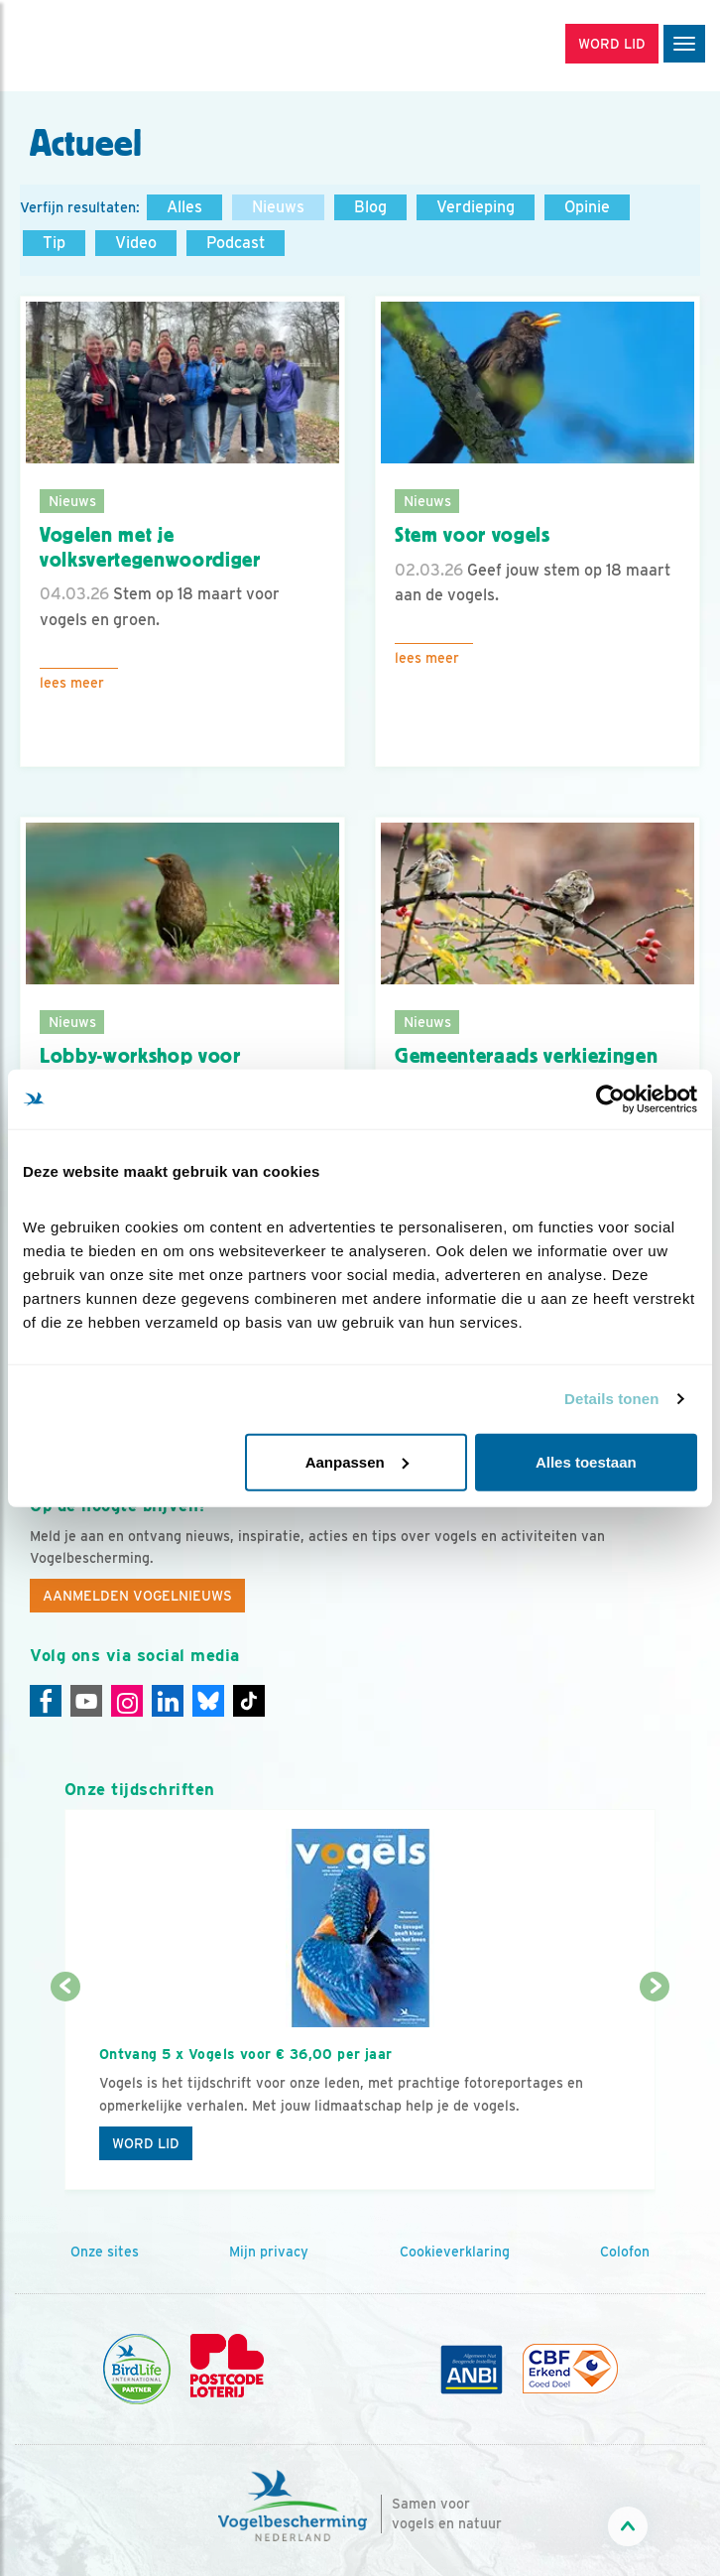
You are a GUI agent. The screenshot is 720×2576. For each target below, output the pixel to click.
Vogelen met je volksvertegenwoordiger (150, 547)
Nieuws (278, 206)
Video (136, 242)
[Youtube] (86, 1701)
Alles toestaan (586, 1461)
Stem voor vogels (472, 535)
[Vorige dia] (65, 2090)
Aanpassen (357, 1461)
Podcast (235, 242)
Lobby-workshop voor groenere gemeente (140, 1068)
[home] (99, 45)
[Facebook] (45, 1701)
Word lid (146, 2143)
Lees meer (72, 683)
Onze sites (104, 2251)
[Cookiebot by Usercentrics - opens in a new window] (610, 1099)
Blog (370, 206)
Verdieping (475, 206)
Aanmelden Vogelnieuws (137, 1596)
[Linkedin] (167, 1701)
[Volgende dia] (655, 2090)
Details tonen (611, 1398)
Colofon (625, 2251)
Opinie (587, 206)
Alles (184, 206)
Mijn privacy (268, 2251)
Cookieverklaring (455, 2251)
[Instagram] (127, 1701)
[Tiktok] (249, 1701)
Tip (54, 242)
